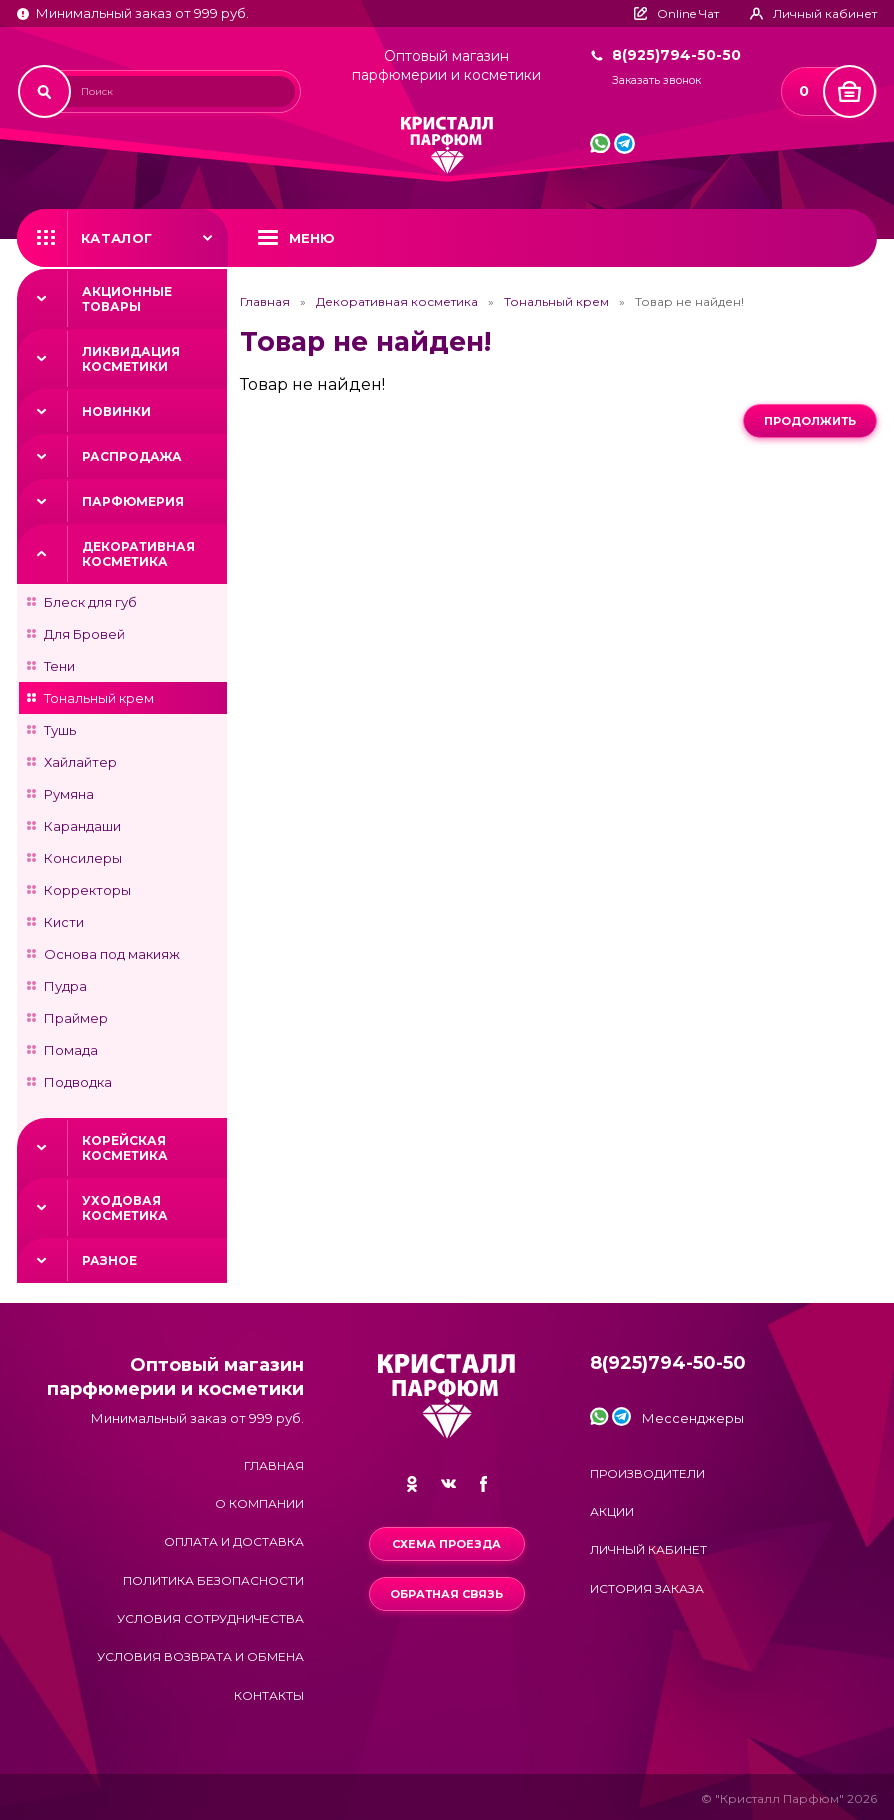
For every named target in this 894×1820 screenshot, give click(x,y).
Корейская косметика (125, 1148)
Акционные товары (127, 299)
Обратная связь (446, 1594)
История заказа (647, 1588)
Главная (265, 302)
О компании (259, 1503)
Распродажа (132, 456)
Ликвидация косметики (131, 359)
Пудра (65, 986)
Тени (59, 666)
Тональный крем (99, 698)
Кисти (64, 922)
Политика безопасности (213, 1580)
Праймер (76, 1018)
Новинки (116, 411)
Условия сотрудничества (210, 1618)
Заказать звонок (656, 80)
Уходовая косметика (125, 1208)
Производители (647, 1473)
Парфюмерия (133, 501)
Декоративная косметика (138, 554)
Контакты (269, 1695)
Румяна (69, 794)
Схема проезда (446, 1544)
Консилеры (83, 858)
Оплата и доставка (234, 1541)
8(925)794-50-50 (676, 55)
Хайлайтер (80, 762)
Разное (109, 1260)
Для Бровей (84, 634)
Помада (71, 1050)
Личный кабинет (648, 1549)
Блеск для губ (90, 602)
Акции (612, 1511)
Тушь (60, 730)
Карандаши (82, 826)
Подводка (78, 1082)
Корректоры (87, 890)
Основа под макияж (112, 954)
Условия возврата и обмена (200, 1656)
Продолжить (810, 421)
